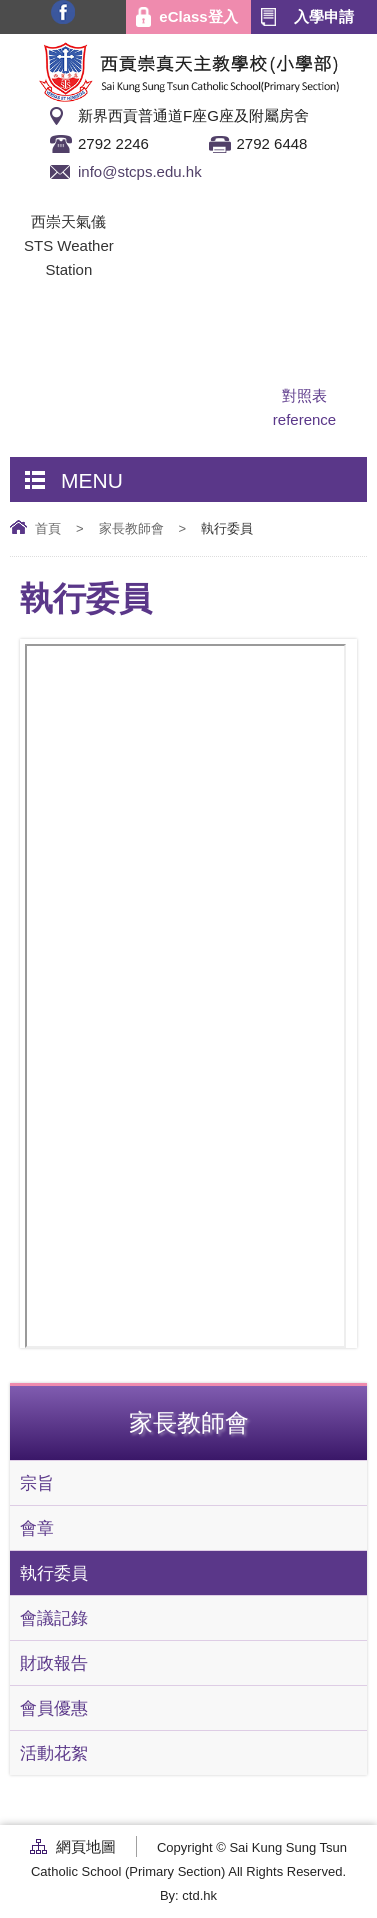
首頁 (48, 528)
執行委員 (54, 1573)
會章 (37, 1528)
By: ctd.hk (188, 1895)
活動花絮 (54, 1753)
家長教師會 (131, 528)
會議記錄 (54, 1618)
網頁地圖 (86, 1846)
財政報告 (54, 1663)
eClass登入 (198, 16)
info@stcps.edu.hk (140, 171)
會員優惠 (54, 1708)
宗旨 (37, 1483)
